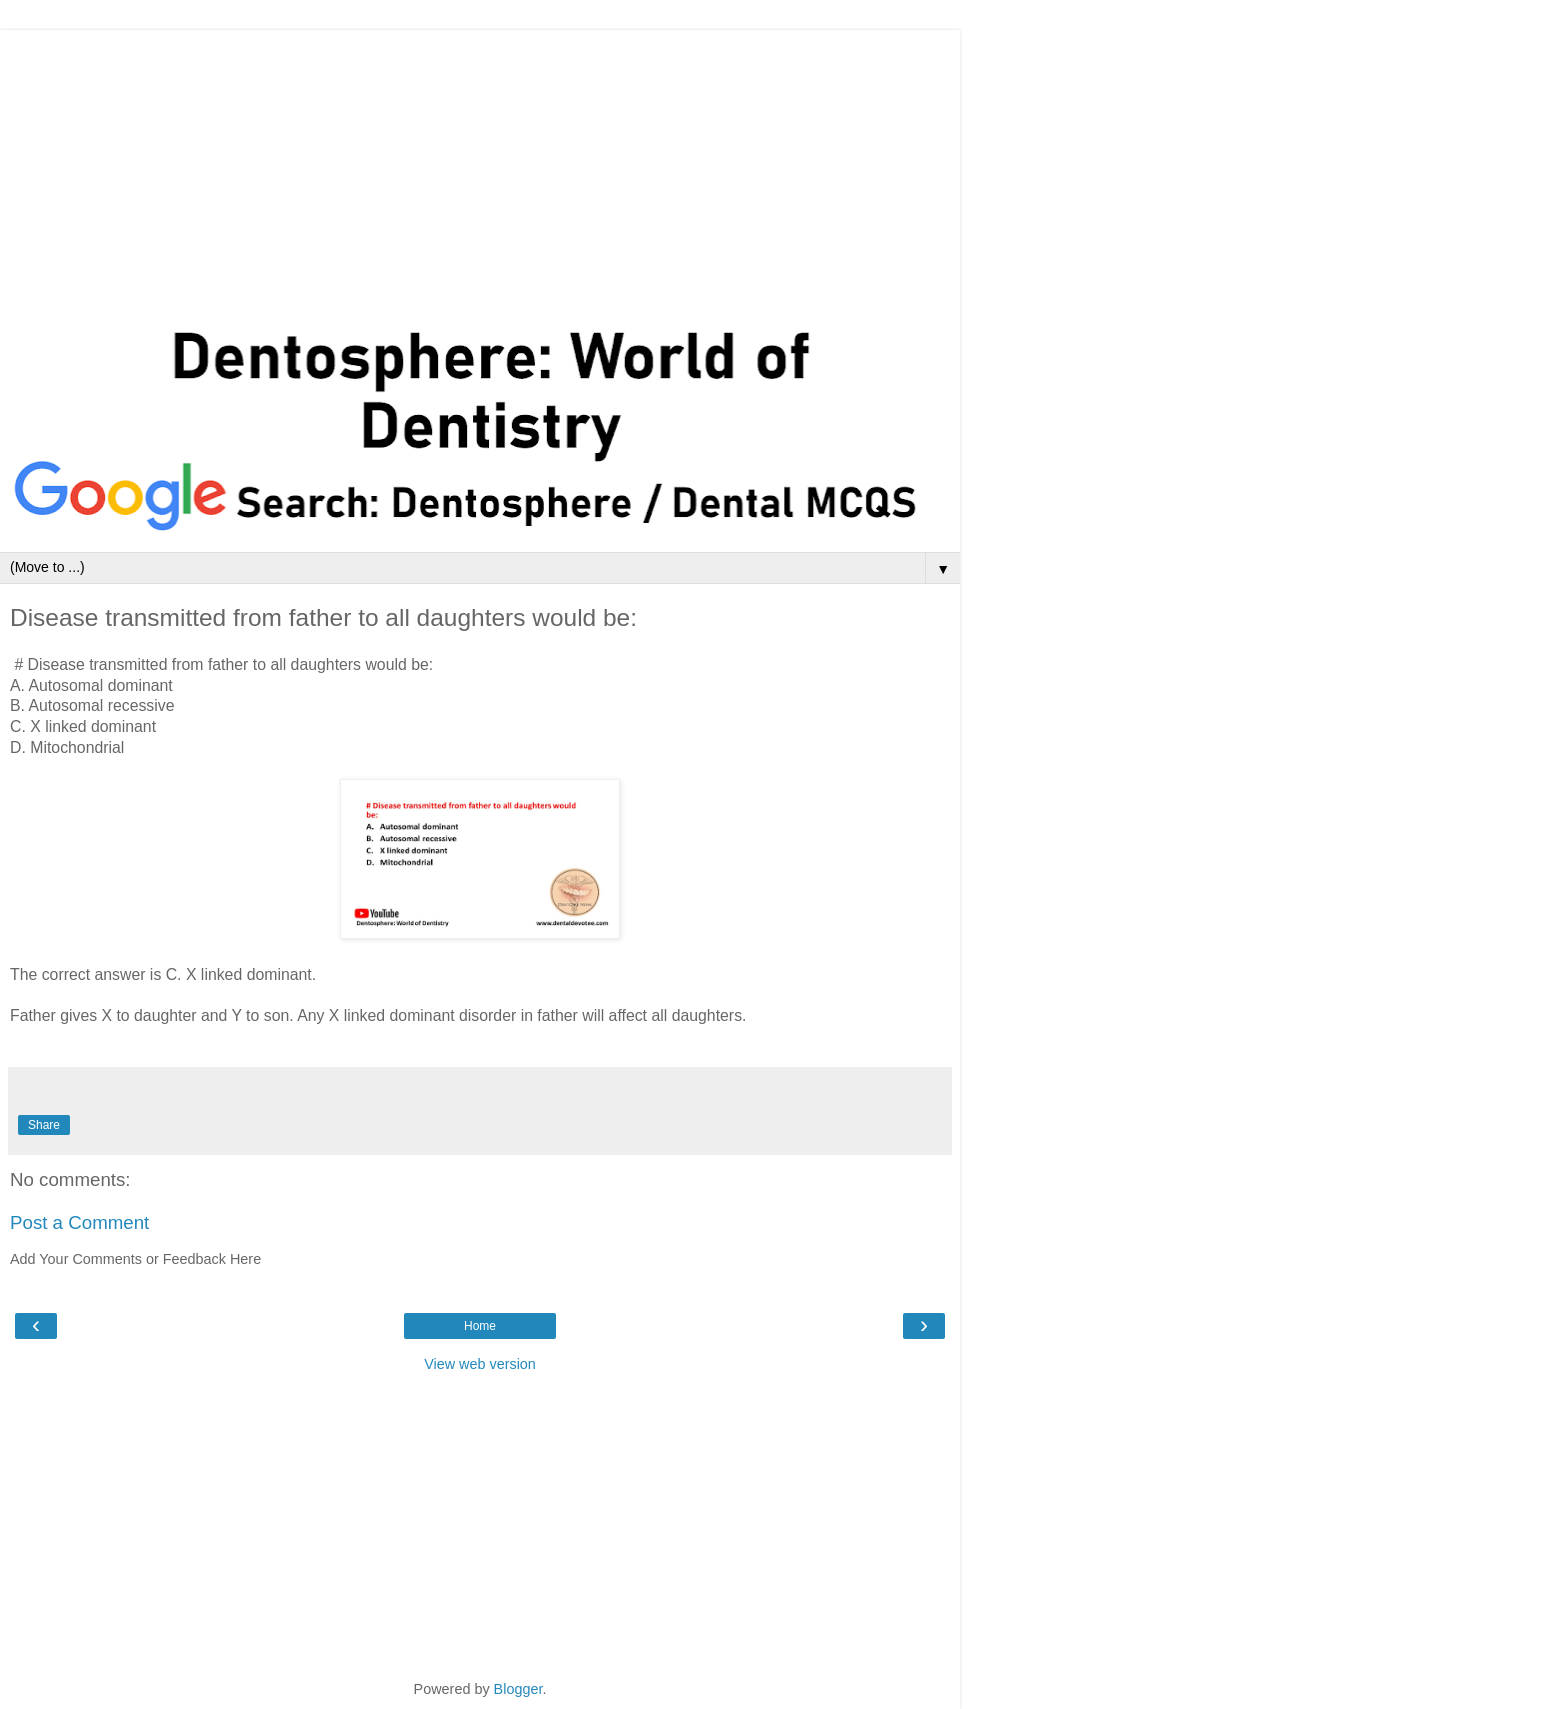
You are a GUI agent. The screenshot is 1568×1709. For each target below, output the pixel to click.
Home (480, 1326)
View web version (480, 1364)
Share (44, 1125)
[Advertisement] (480, 170)
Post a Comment (79, 1222)
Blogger (518, 1689)
